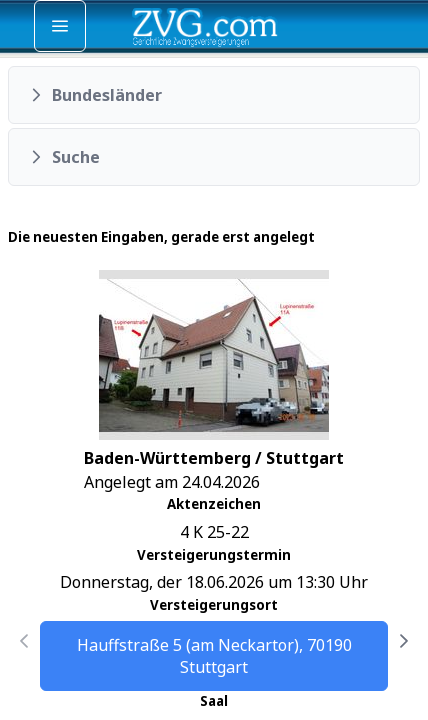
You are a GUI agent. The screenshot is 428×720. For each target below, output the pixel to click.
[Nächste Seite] (404, 641)
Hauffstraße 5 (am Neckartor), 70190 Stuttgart (214, 656)
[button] (214, 95)
